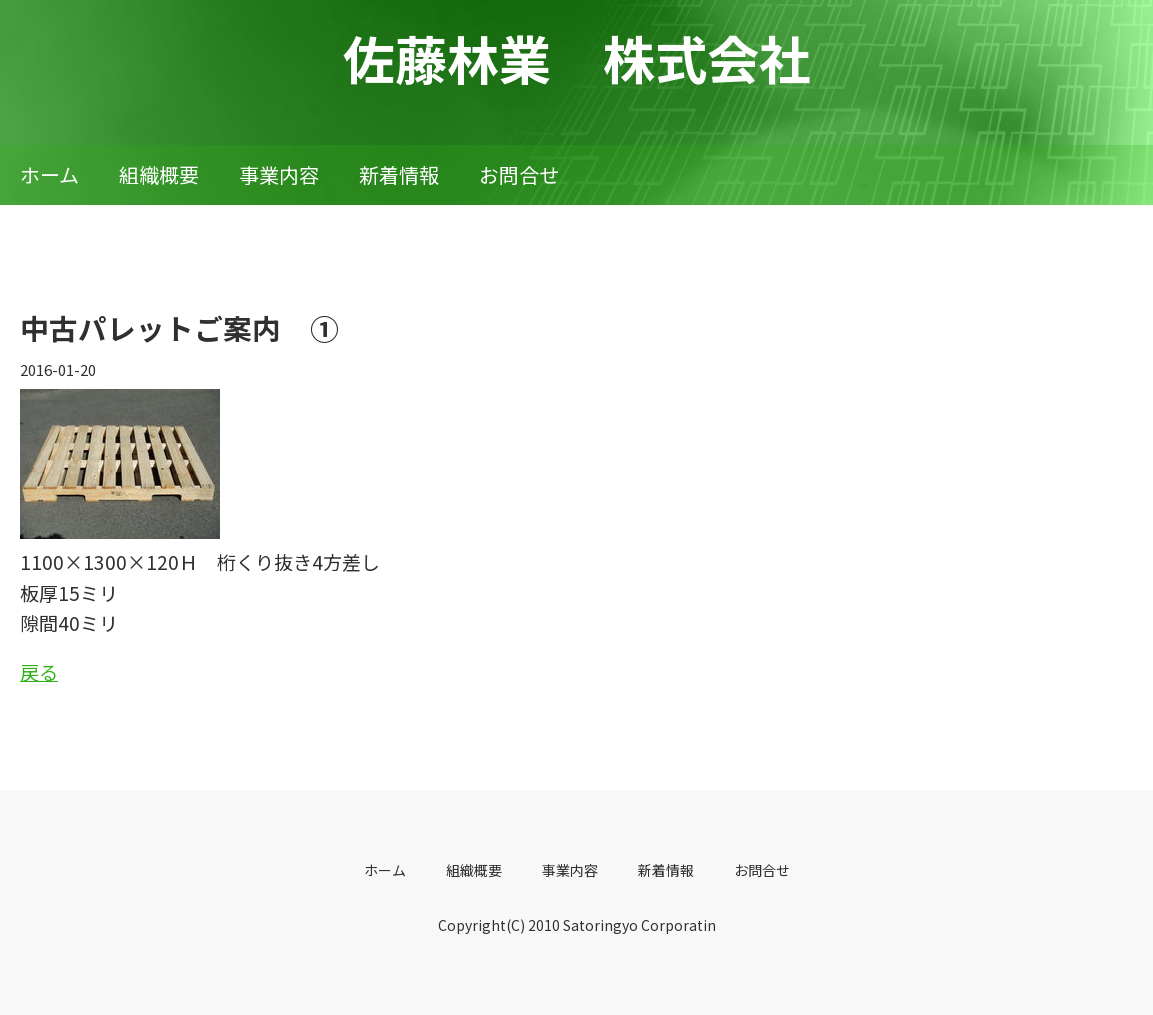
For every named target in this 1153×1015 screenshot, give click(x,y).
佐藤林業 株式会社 (577, 57)
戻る (39, 671)
